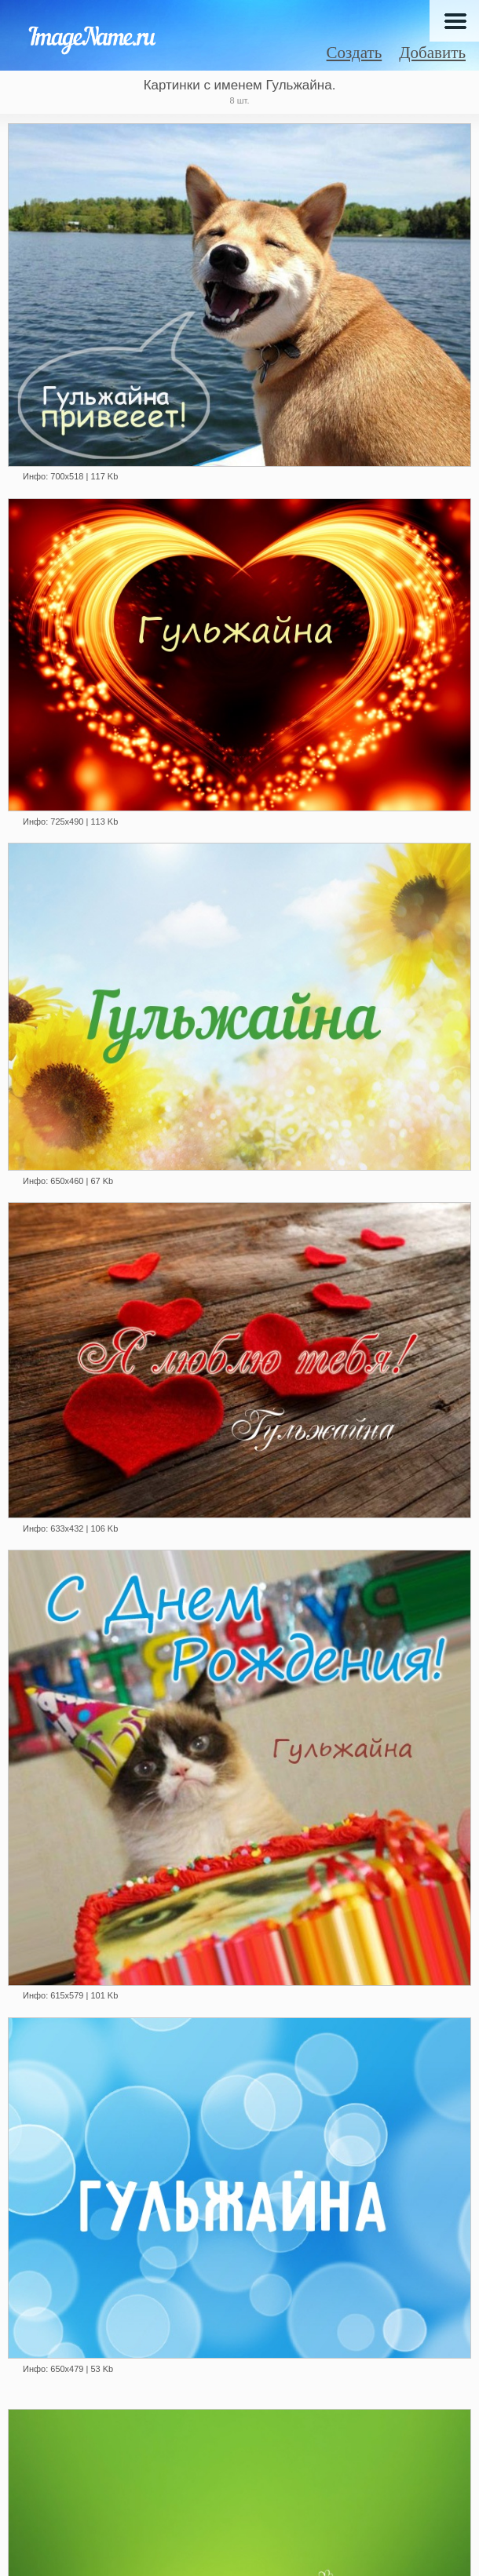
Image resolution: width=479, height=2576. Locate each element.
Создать (354, 52)
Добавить (432, 52)
